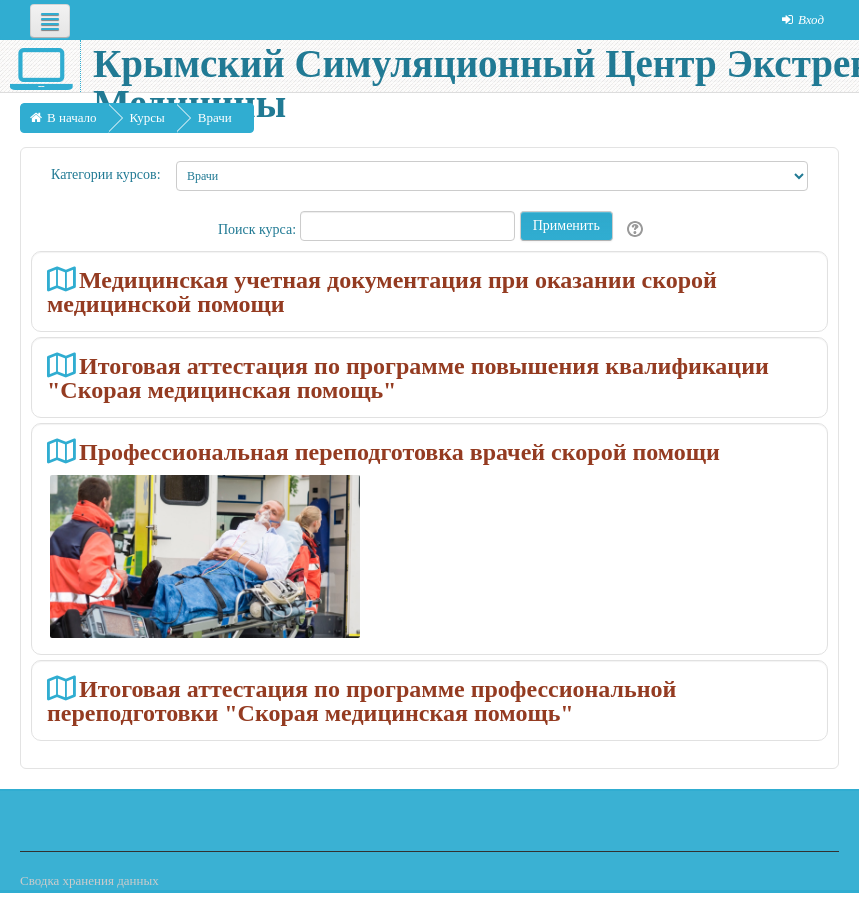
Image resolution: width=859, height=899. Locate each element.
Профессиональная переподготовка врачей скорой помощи (399, 451)
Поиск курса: (259, 229)
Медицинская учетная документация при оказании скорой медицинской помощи (382, 291)
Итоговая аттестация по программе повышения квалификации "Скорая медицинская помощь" (408, 377)
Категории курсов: (106, 174)
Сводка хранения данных (89, 880)
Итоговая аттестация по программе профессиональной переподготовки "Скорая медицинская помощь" (361, 700)
